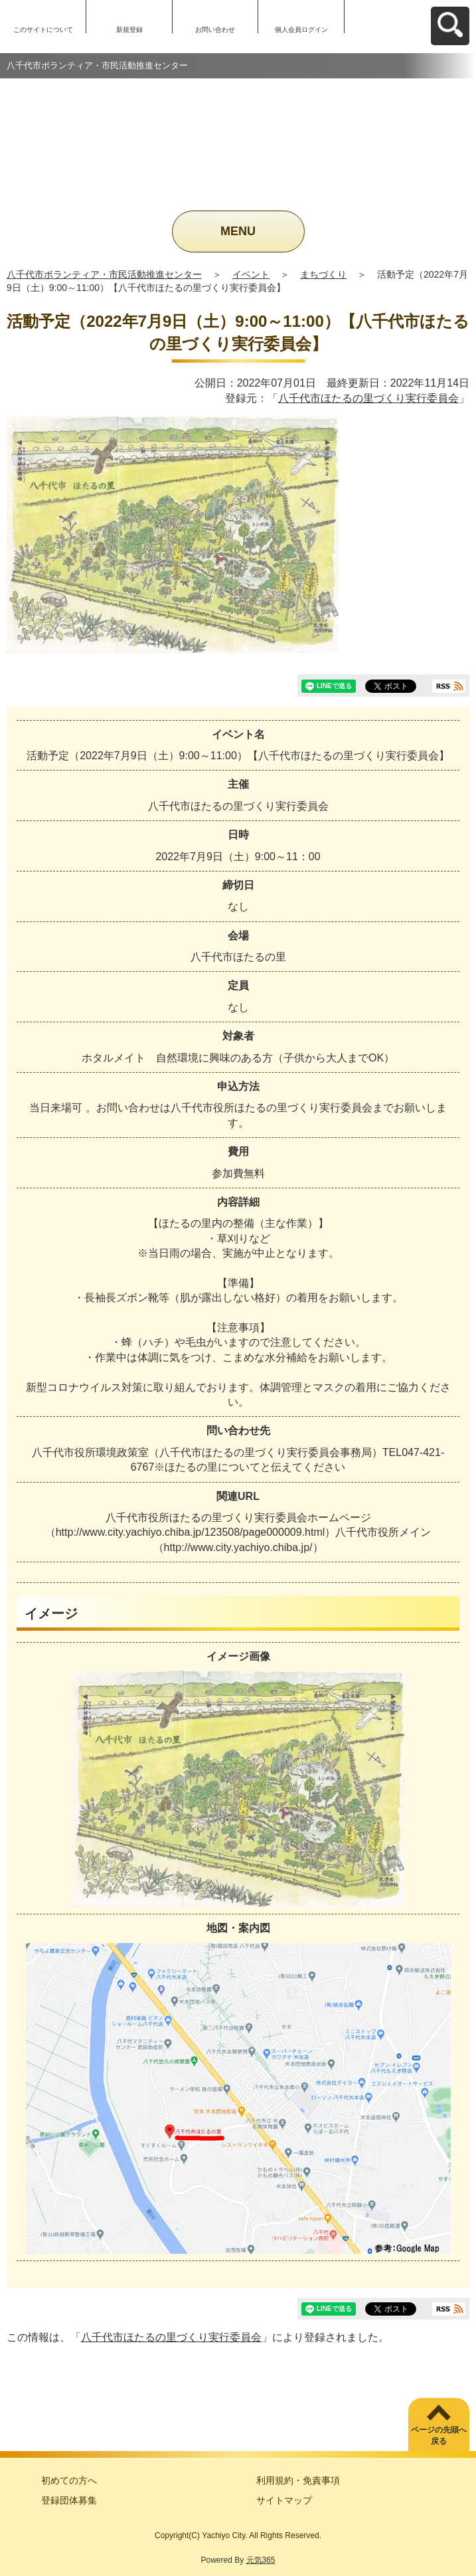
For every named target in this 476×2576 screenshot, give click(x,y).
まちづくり (323, 274)
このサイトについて (43, 29)
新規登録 (129, 29)
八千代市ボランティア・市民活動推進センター (104, 274)
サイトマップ (284, 2500)
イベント (251, 274)
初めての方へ (69, 2480)
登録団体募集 (69, 2500)
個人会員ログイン (301, 29)
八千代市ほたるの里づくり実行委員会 (368, 398)
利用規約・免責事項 (298, 2480)
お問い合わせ (215, 29)
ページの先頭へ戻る (439, 2435)
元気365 (261, 2560)
